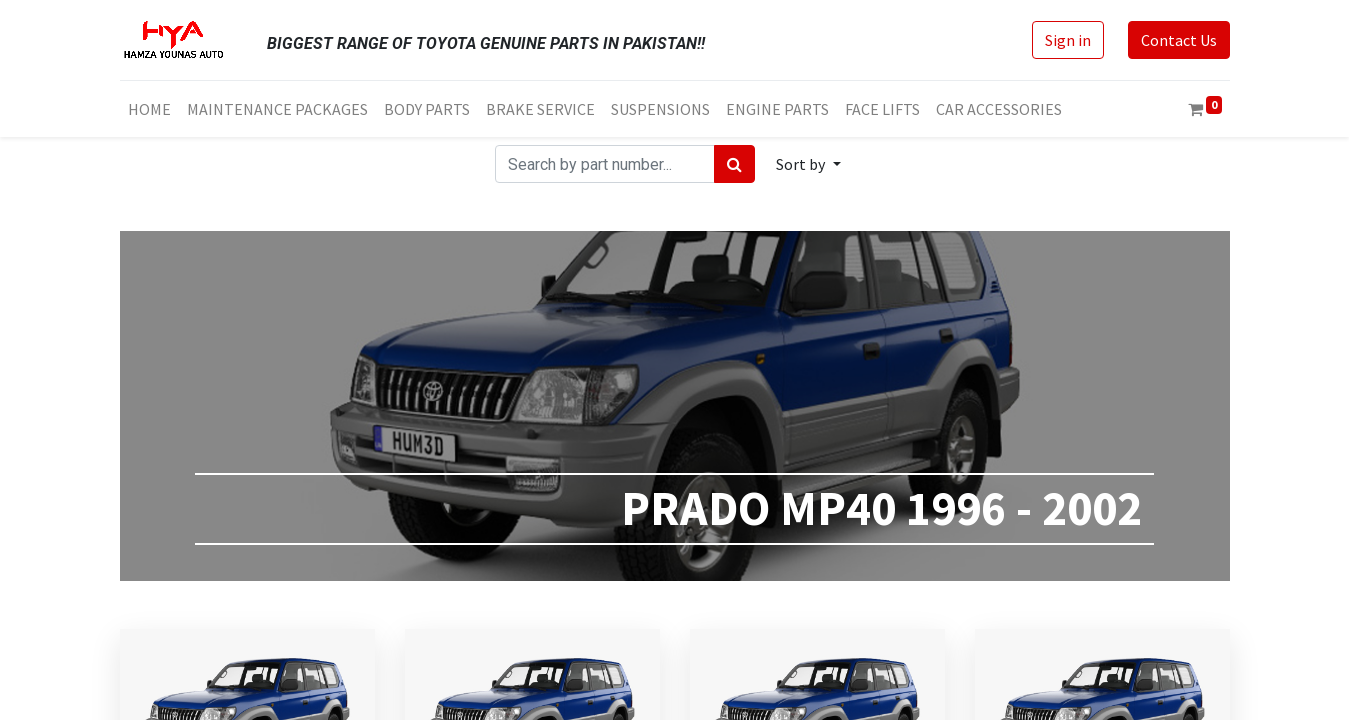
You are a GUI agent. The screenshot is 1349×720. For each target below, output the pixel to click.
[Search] (734, 164)
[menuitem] (149, 109)
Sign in (1068, 40)
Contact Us (1179, 40)
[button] (808, 164)
